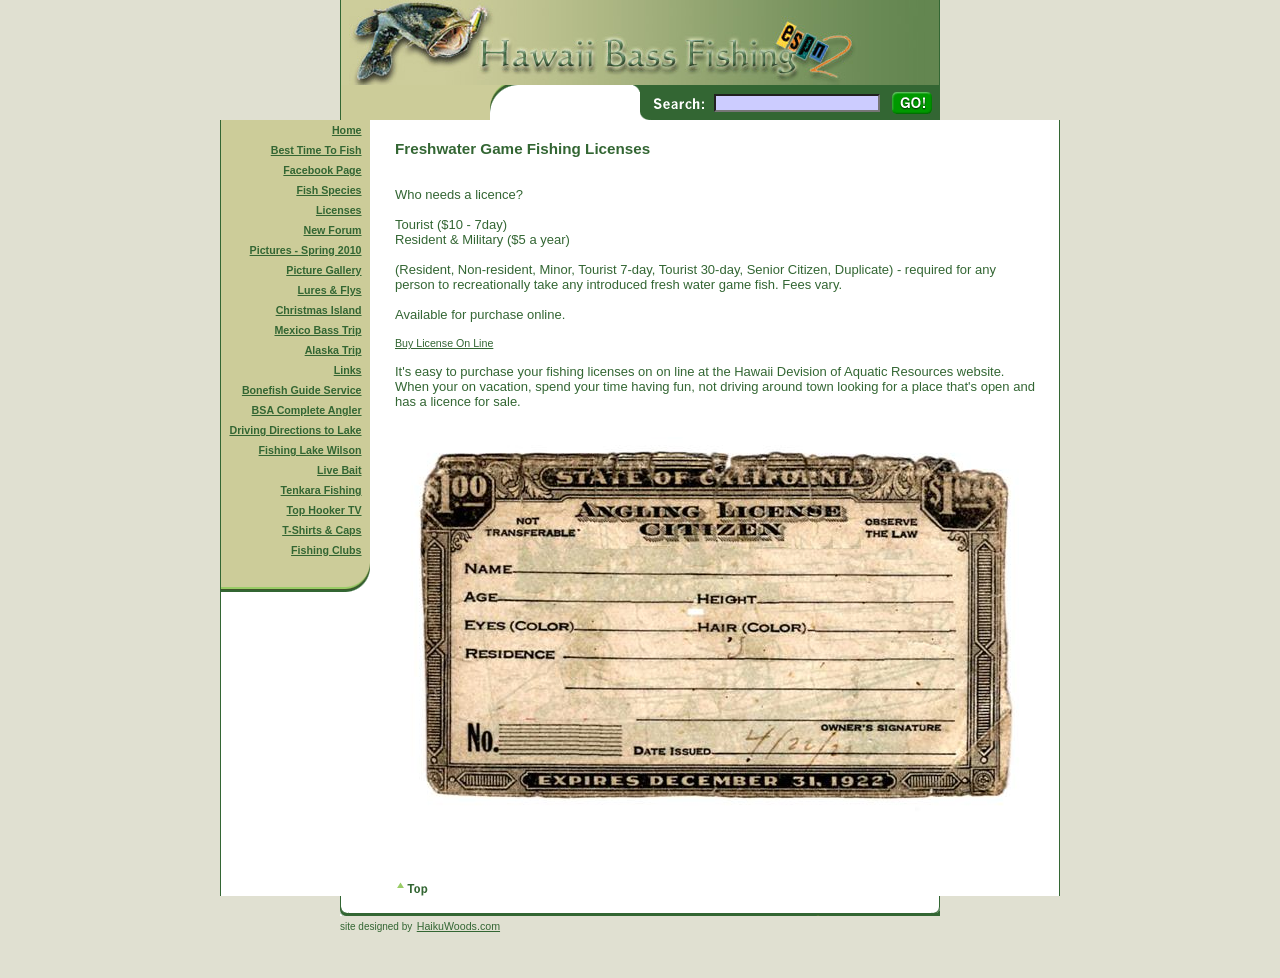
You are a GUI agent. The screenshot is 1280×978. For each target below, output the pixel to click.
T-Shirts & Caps (321, 530)
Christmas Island (319, 310)
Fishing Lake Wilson (310, 450)
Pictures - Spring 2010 (306, 250)
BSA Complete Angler (307, 410)
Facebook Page (322, 170)
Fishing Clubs (326, 550)
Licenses (339, 210)
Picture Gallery (323, 270)
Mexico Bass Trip (317, 330)
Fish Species (328, 190)
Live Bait (339, 470)
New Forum (333, 230)
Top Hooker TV (324, 510)
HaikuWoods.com (458, 926)
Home (347, 130)
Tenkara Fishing (321, 490)
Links (348, 370)
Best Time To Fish (316, 150)
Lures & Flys (330, 290)
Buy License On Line (444, 343)
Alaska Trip (333, 350)
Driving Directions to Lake (295, 430)
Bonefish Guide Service (302, 390)
